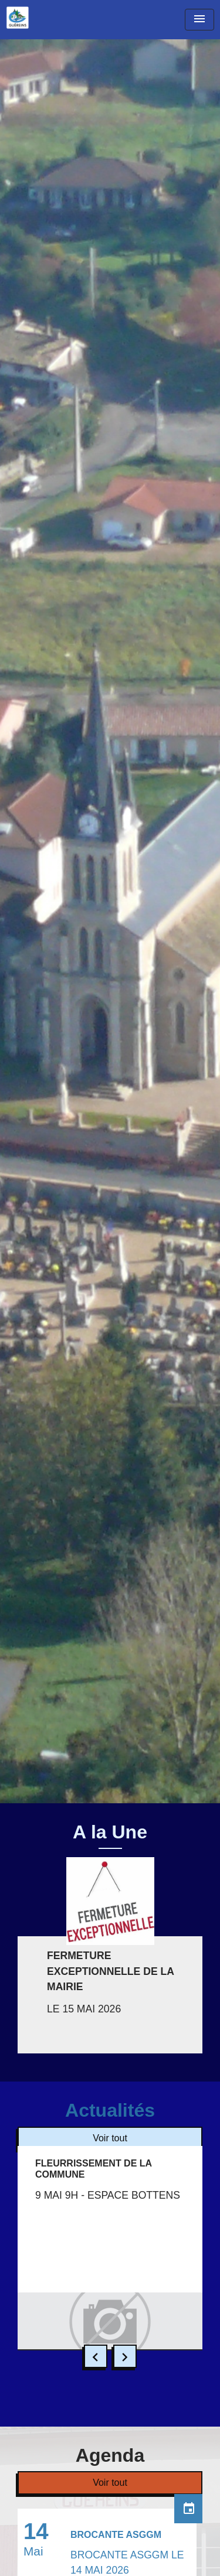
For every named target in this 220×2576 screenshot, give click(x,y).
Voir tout (110, 2138)
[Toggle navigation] (199, 19)
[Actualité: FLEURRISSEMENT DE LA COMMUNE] (110, 2248)
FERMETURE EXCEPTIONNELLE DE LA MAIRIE (110, 1971)
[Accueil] (17, 17)
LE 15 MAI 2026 (84, 2009)
